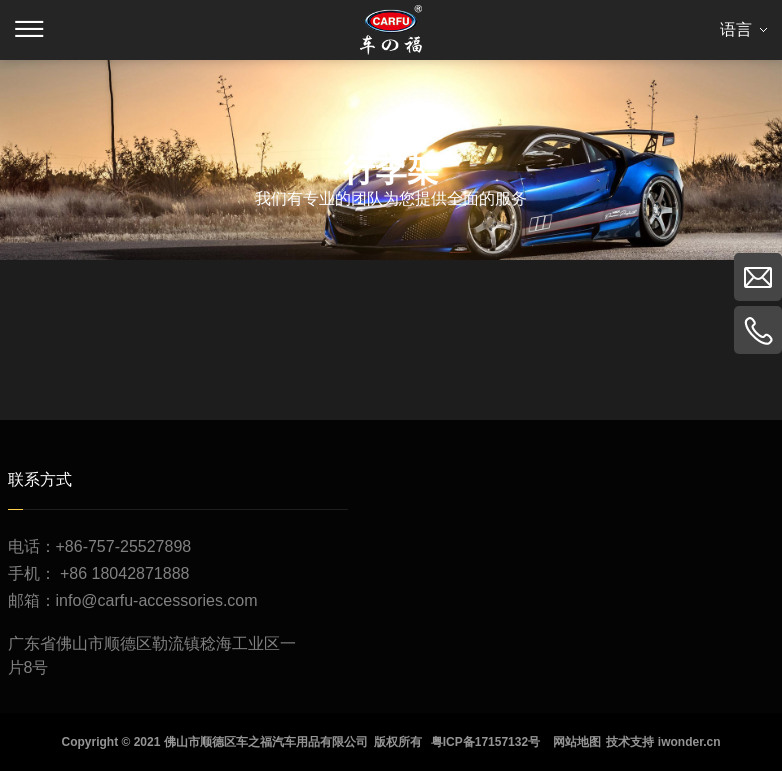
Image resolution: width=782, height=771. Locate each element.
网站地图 (577, 742)
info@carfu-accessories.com (157, 600)
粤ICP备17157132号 (485, 742)
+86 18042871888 (124, 573)
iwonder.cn (689, 742)
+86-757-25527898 (124, 546)
